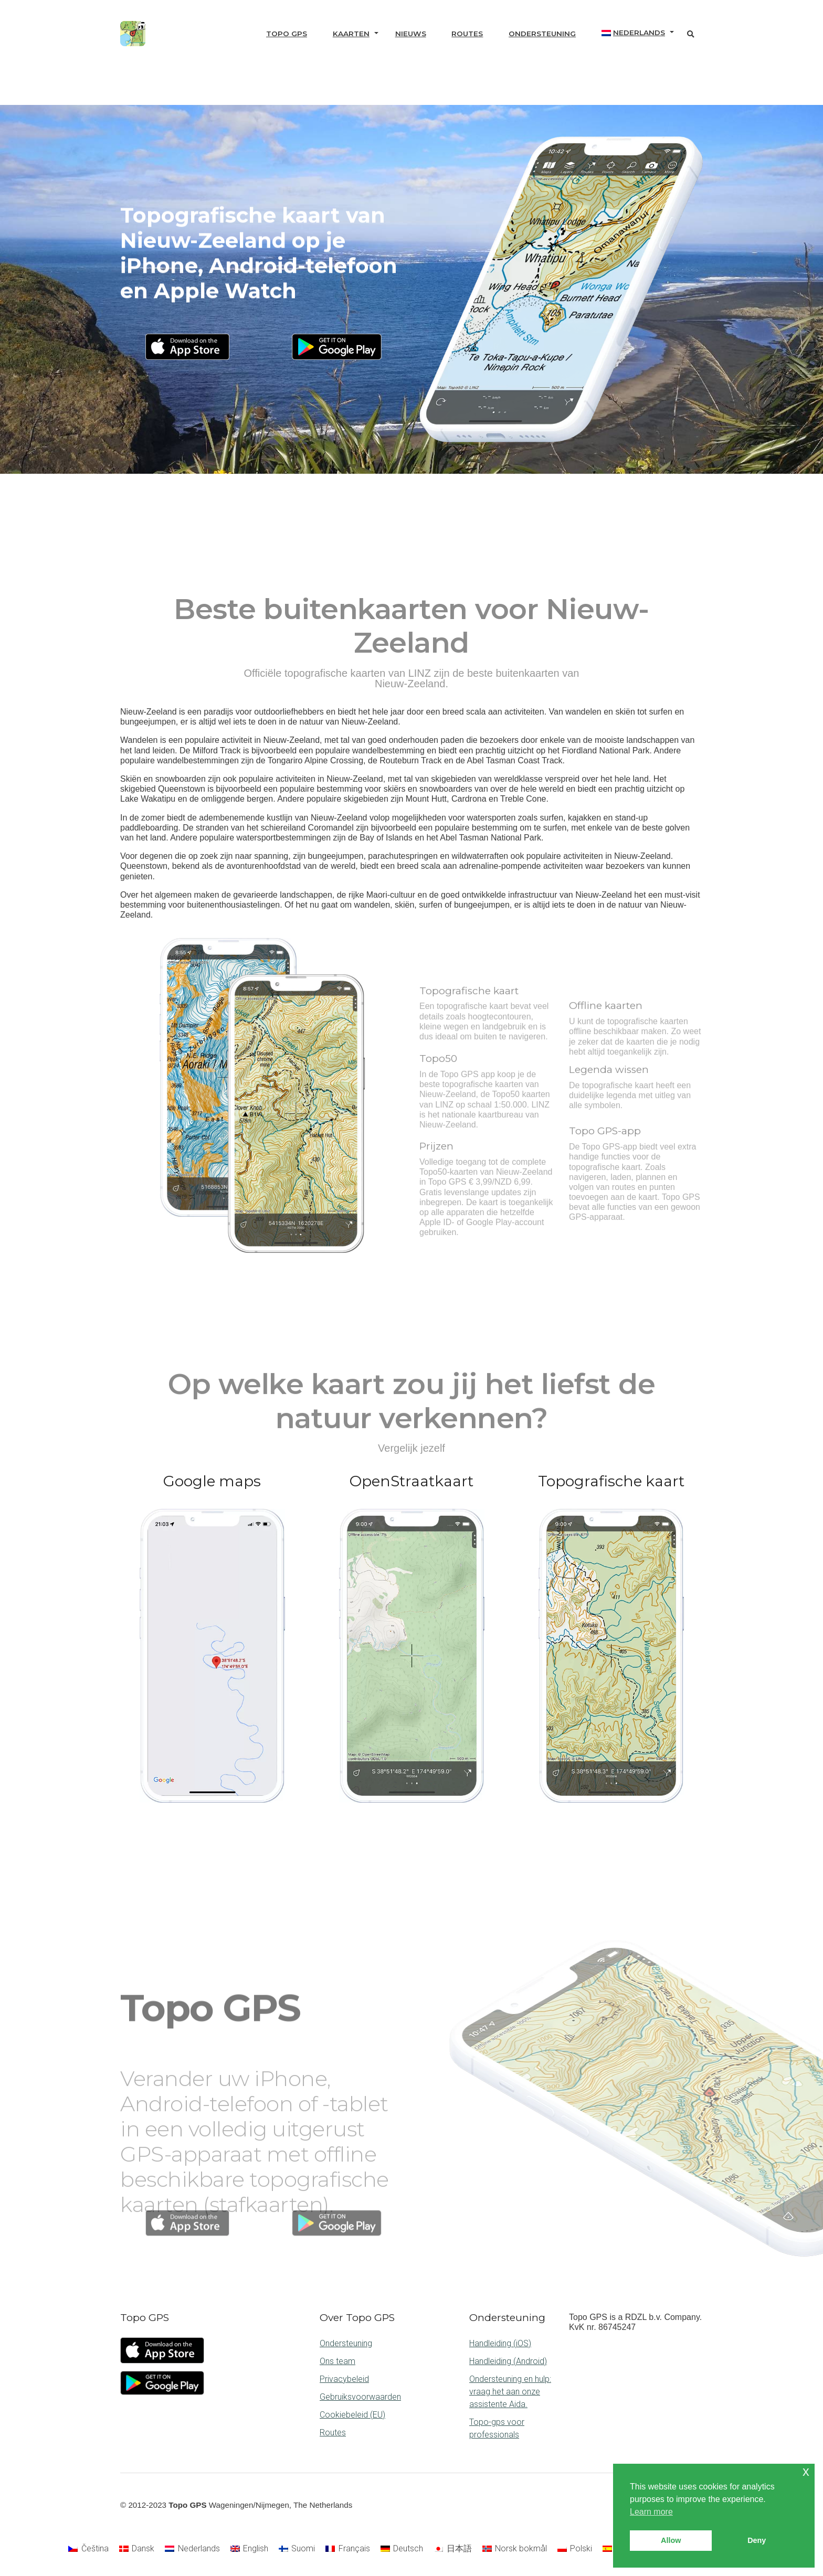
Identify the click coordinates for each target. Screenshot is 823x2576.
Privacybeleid (344, 2379)
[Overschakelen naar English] (249, 2549)
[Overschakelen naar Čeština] (88, 2549)
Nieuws (410, 33)
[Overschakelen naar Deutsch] (401, 2549)
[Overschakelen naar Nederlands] (192, 2549)
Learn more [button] (651, 2511)
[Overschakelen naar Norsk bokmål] (514, 2549)
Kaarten (351, 33)
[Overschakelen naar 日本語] (452, 2549)
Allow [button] (671, 2540)
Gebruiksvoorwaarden (360, 2397)
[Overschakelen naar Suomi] (296, 2549)
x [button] (806, 2471)
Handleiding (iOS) (500, 2343)
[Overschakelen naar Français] (347, 2549)
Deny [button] (756, 2540)
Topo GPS (286, 33)
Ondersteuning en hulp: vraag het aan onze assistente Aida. (510, 2391)
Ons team (337, 2361)
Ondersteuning (542, 33)
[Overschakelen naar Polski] (574, 2549)
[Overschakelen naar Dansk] (137, 2549)
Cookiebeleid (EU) (352, 2415)
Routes (467, 33)
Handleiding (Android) (508, 2361)
